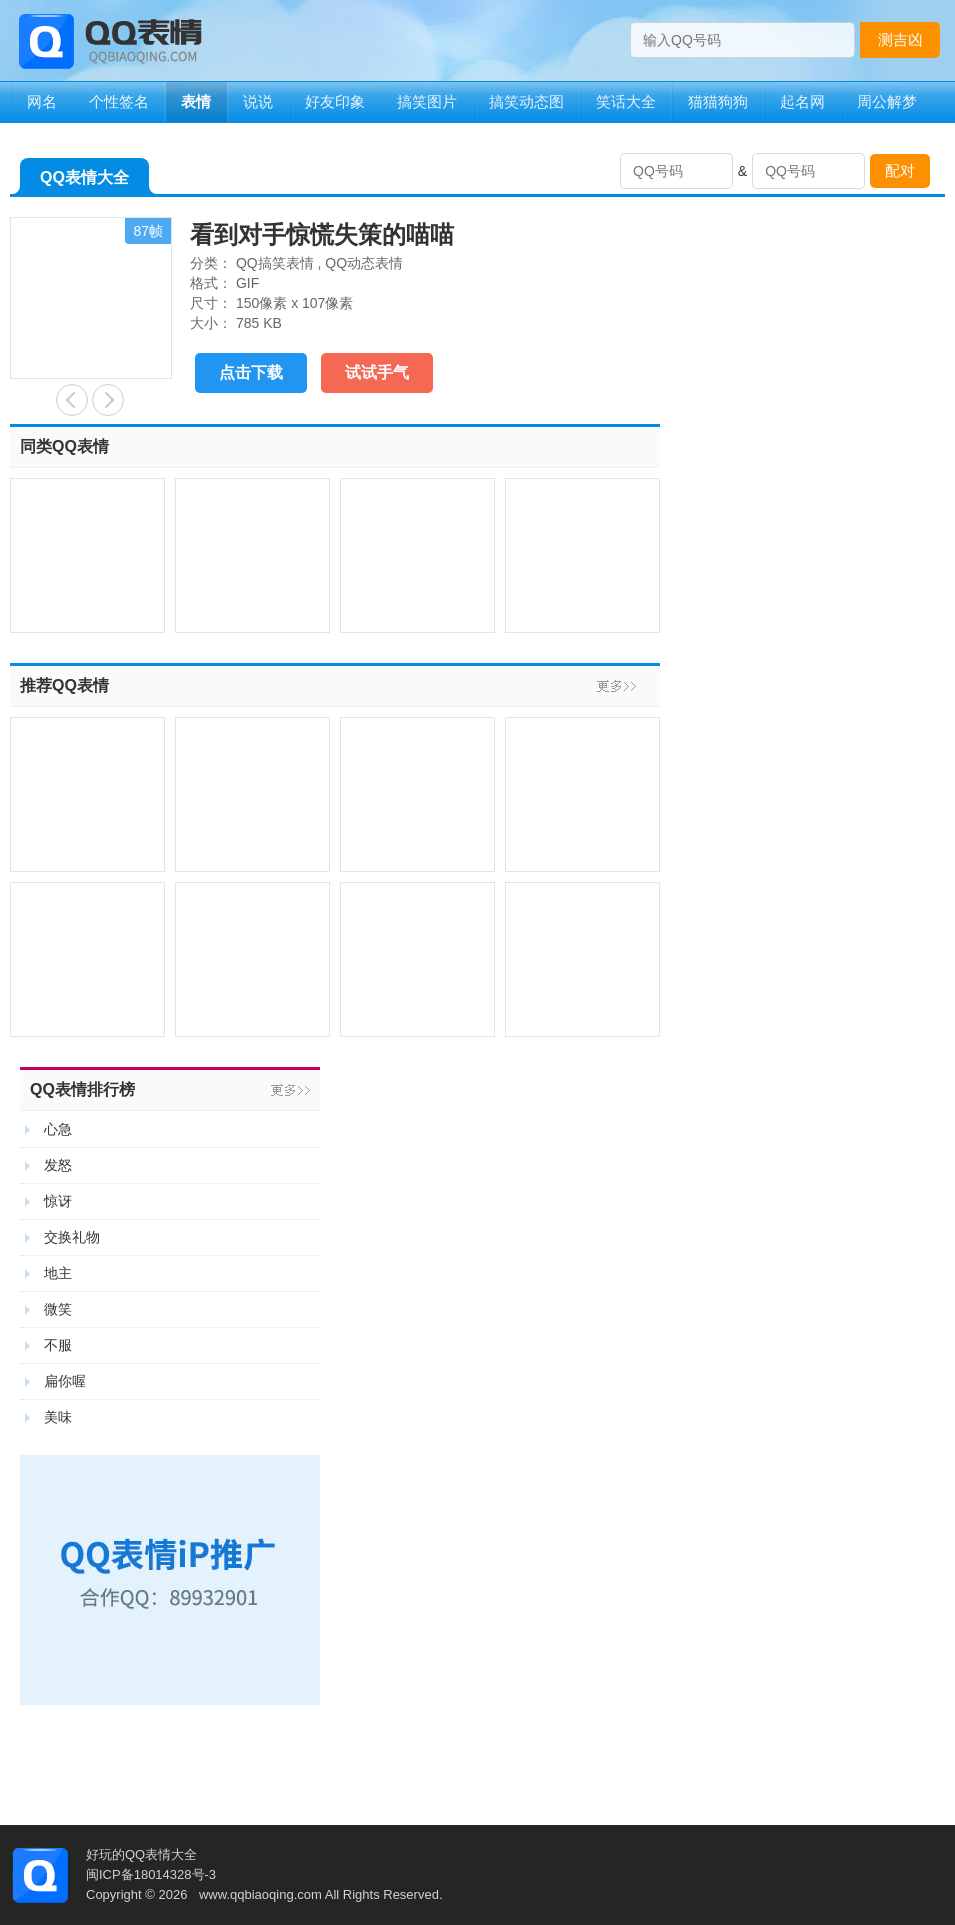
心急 (58, 1129)
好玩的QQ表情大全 (141, 1854)
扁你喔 (65, 1381)
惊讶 (58, 1201)
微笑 (58, 1309)
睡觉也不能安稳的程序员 (108, 400)
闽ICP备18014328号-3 (151, 1874)
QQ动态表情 (364, 263)
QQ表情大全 (84, 181)
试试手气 (377, 372)
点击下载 (251, 372)
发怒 (58, 1165)
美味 (58, 1417)
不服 (58, 1345)
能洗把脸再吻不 (72, 400)
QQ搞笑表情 (275, 263)
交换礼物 (72, 1237)
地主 (58, 1273)
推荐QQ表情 (64, 685)
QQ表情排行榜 (82, 1089)
